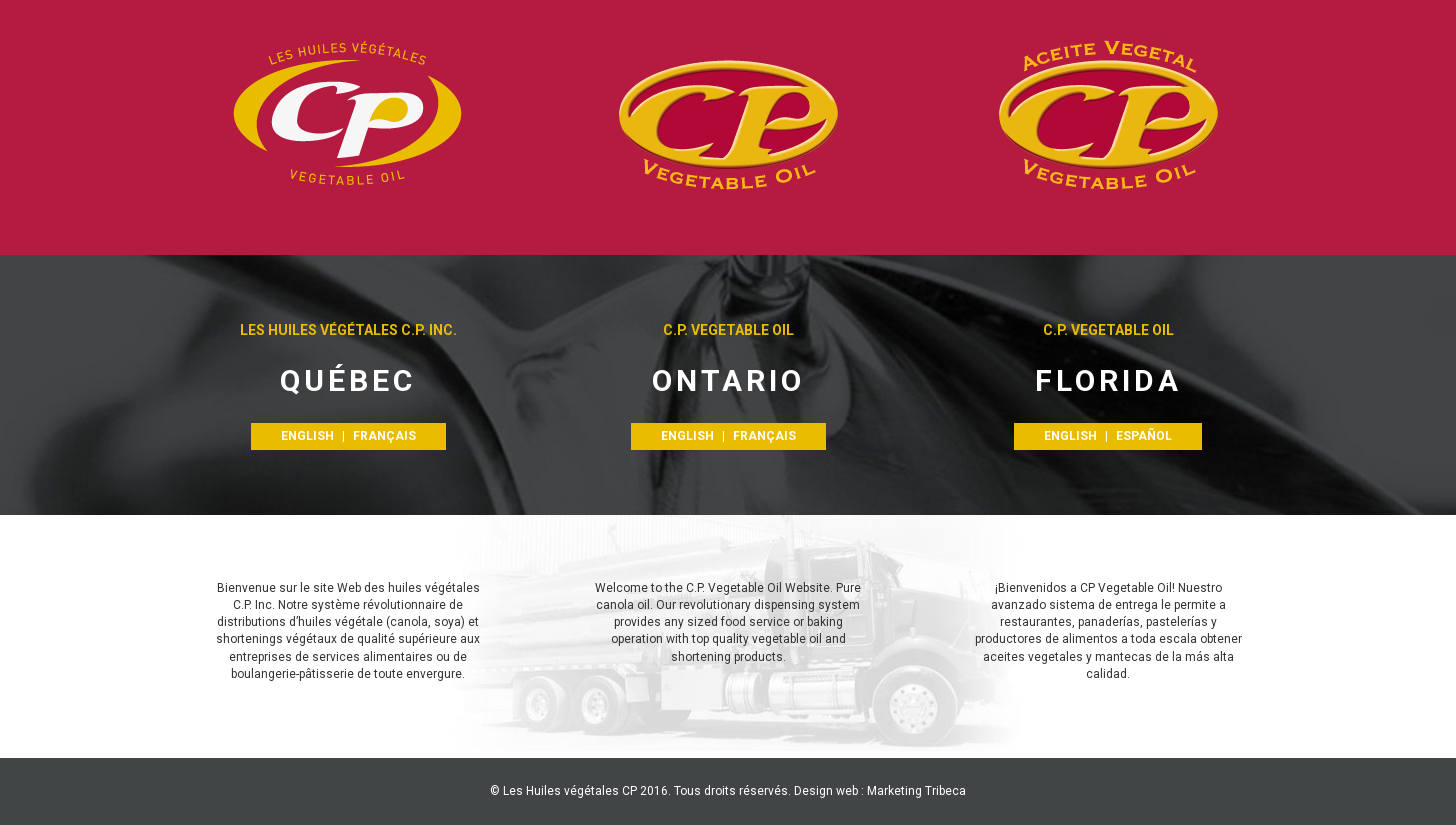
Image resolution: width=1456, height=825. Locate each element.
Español (1144, 436)
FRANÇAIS (384, 436)
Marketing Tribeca (916, 791)
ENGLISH (307, 436)
